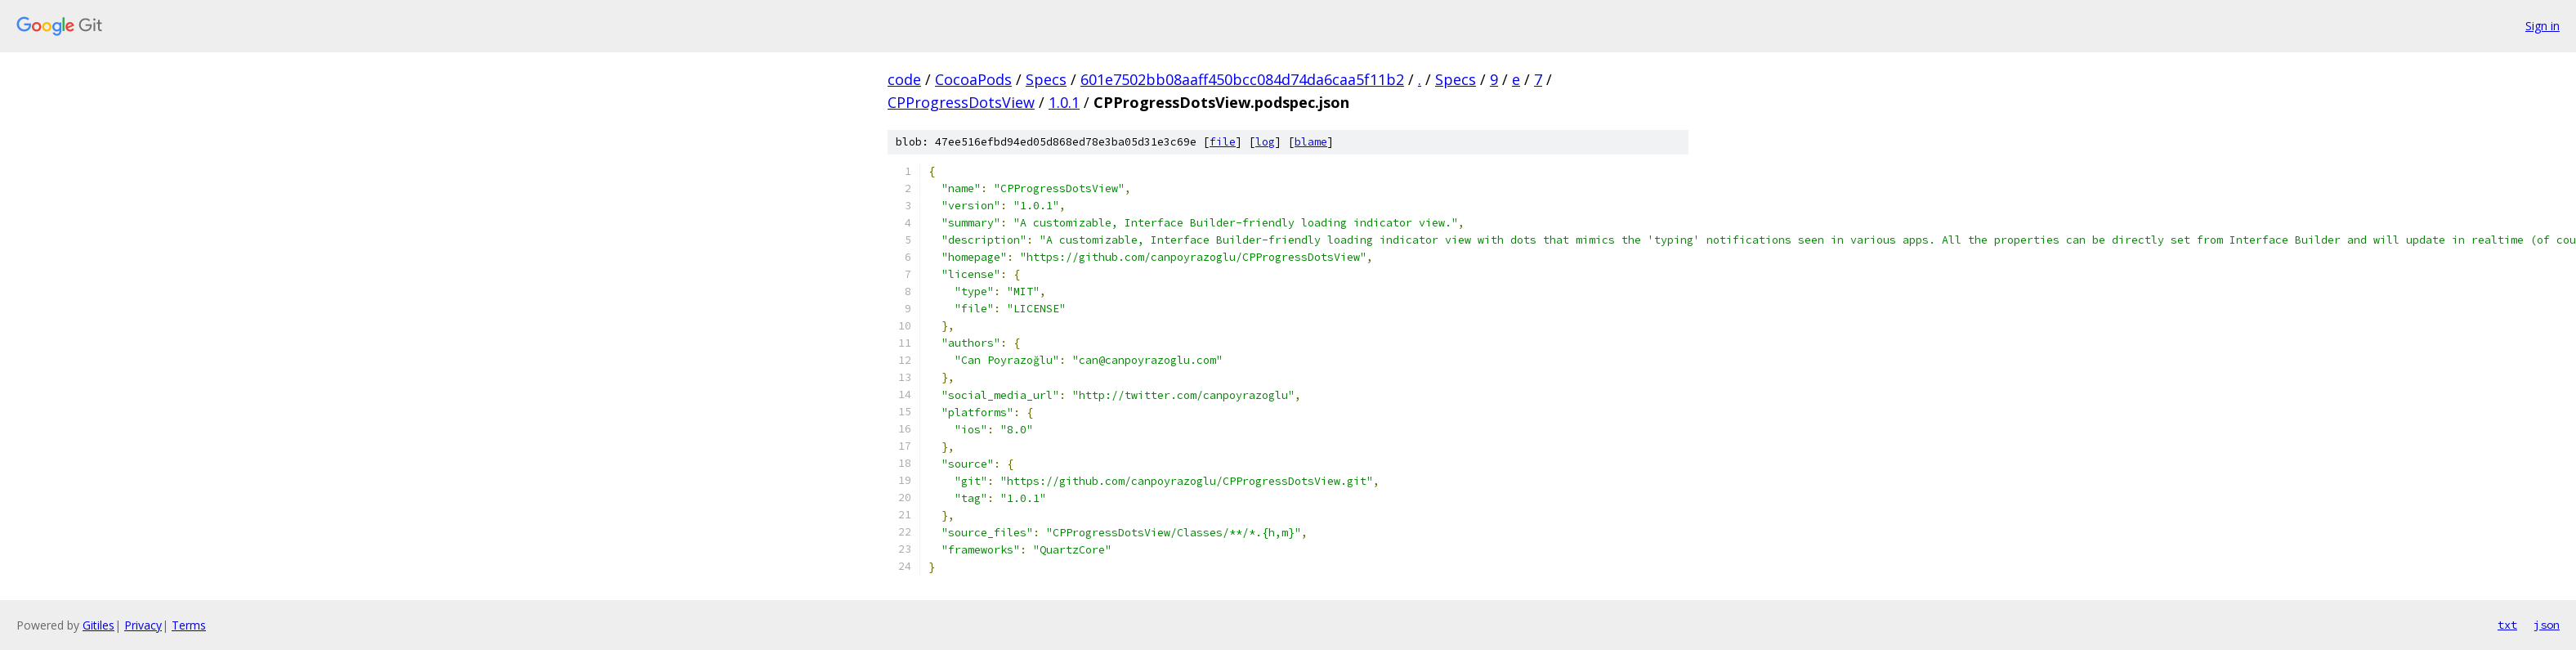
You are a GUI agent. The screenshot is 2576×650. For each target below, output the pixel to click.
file (1223, 142)
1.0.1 (1064, 102)
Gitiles (98, 625)
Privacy (143, 625)
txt (2507, 624)
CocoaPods (973, 79)
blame (1311, 142)
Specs (1046, 79)
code (904, 79)
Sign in (2542, 26)
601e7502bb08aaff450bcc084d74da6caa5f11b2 (1242, 79)
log (1265, 142)
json (2547, 624)
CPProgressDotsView (961, 102)
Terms (189, 625)
